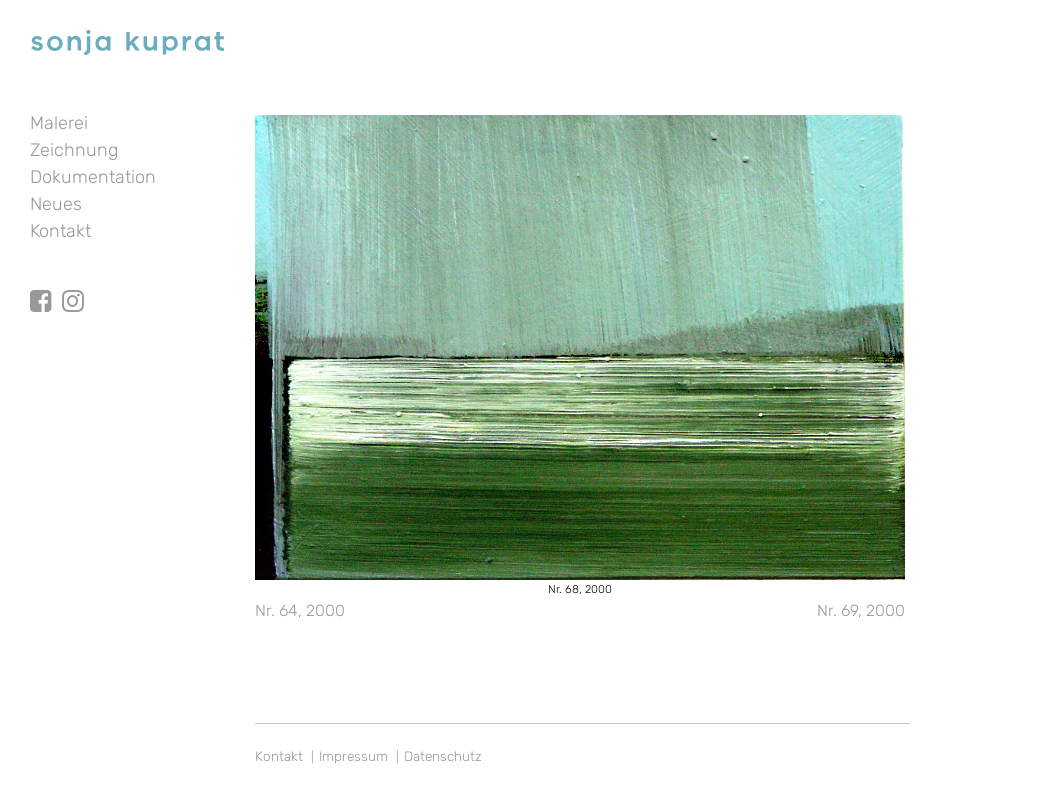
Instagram (73, 283)
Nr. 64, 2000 (300, 610)
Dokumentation (93, 177)
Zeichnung (74, 150)
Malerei (59, 123)
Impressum (353, 756)
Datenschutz (443, 756)
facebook (41, 283)
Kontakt (60, 231)
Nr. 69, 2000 (861, 610)
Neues (56, 204)
